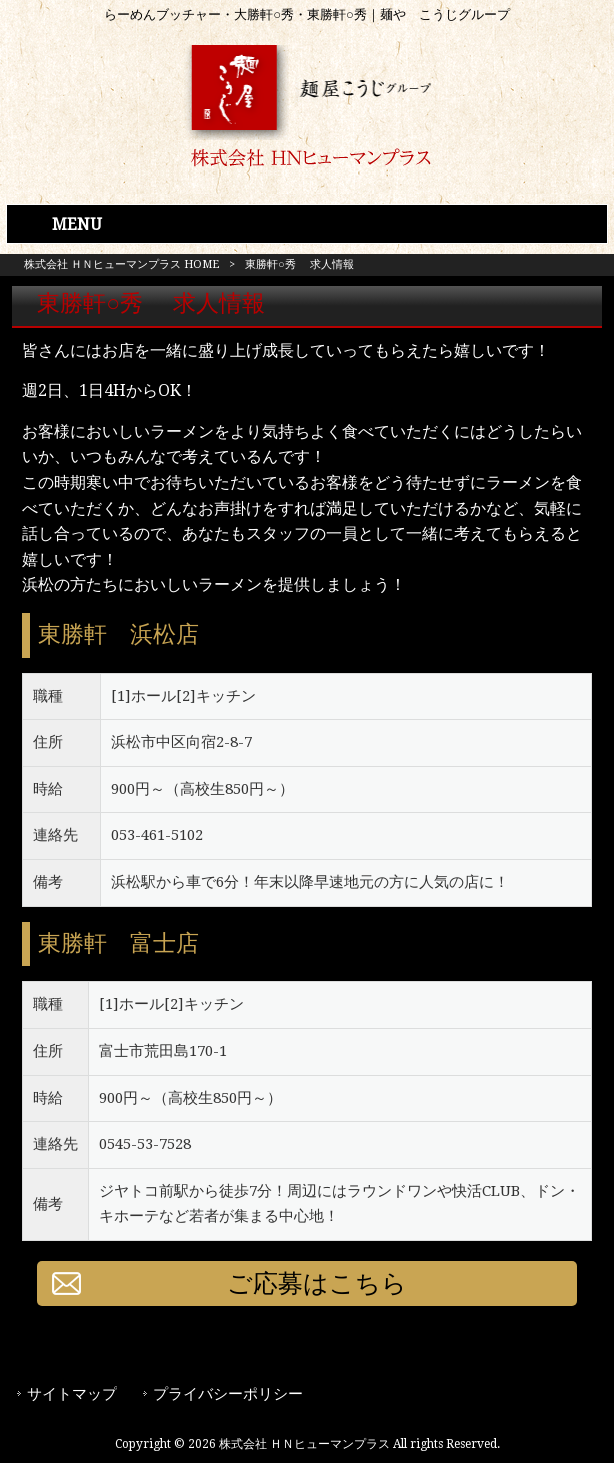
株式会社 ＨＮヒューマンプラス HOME (121, 264)
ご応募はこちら (317, 1283)
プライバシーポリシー (228, 1394)
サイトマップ (72, 1394)
